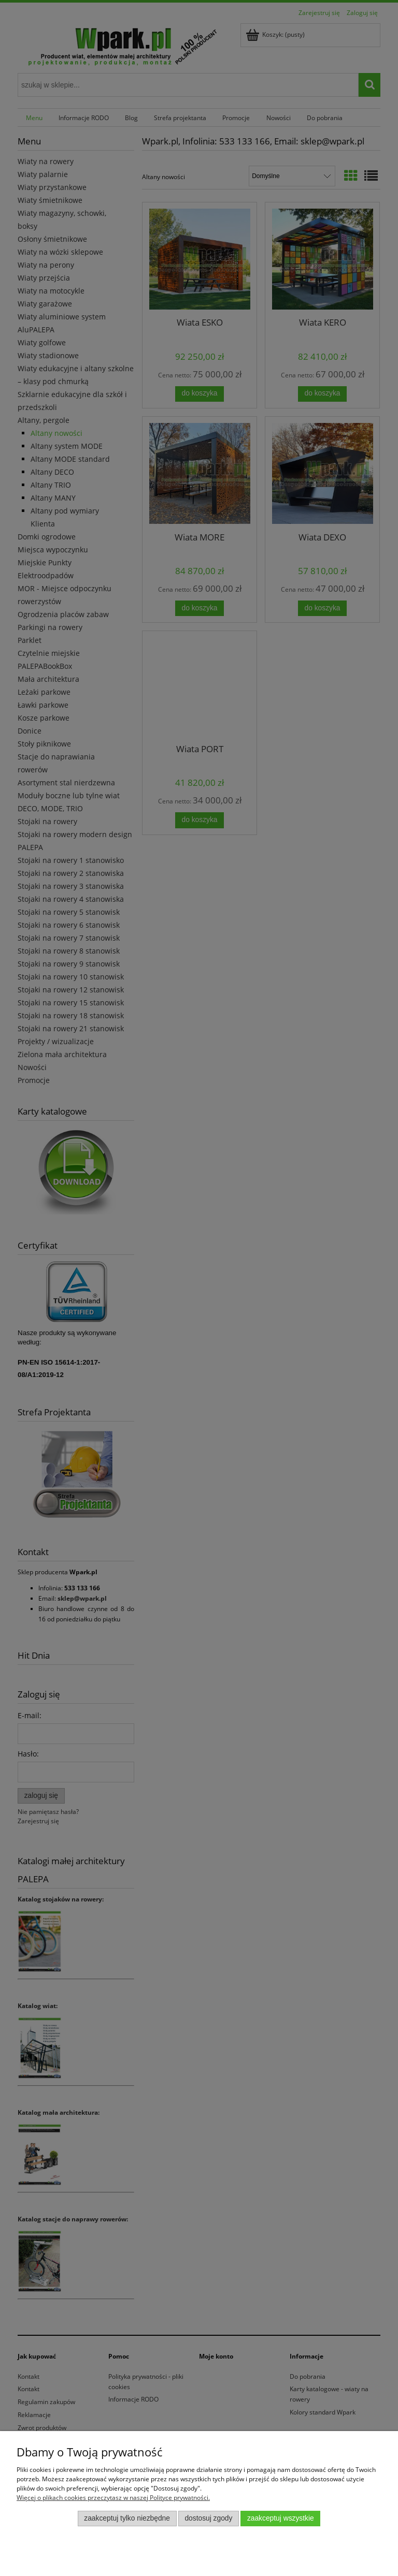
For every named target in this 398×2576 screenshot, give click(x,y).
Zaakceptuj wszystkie (280, 2518)
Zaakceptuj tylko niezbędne (127, 2518)
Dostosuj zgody (208, 2518)
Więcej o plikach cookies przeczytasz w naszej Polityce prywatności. (113, 2497)
